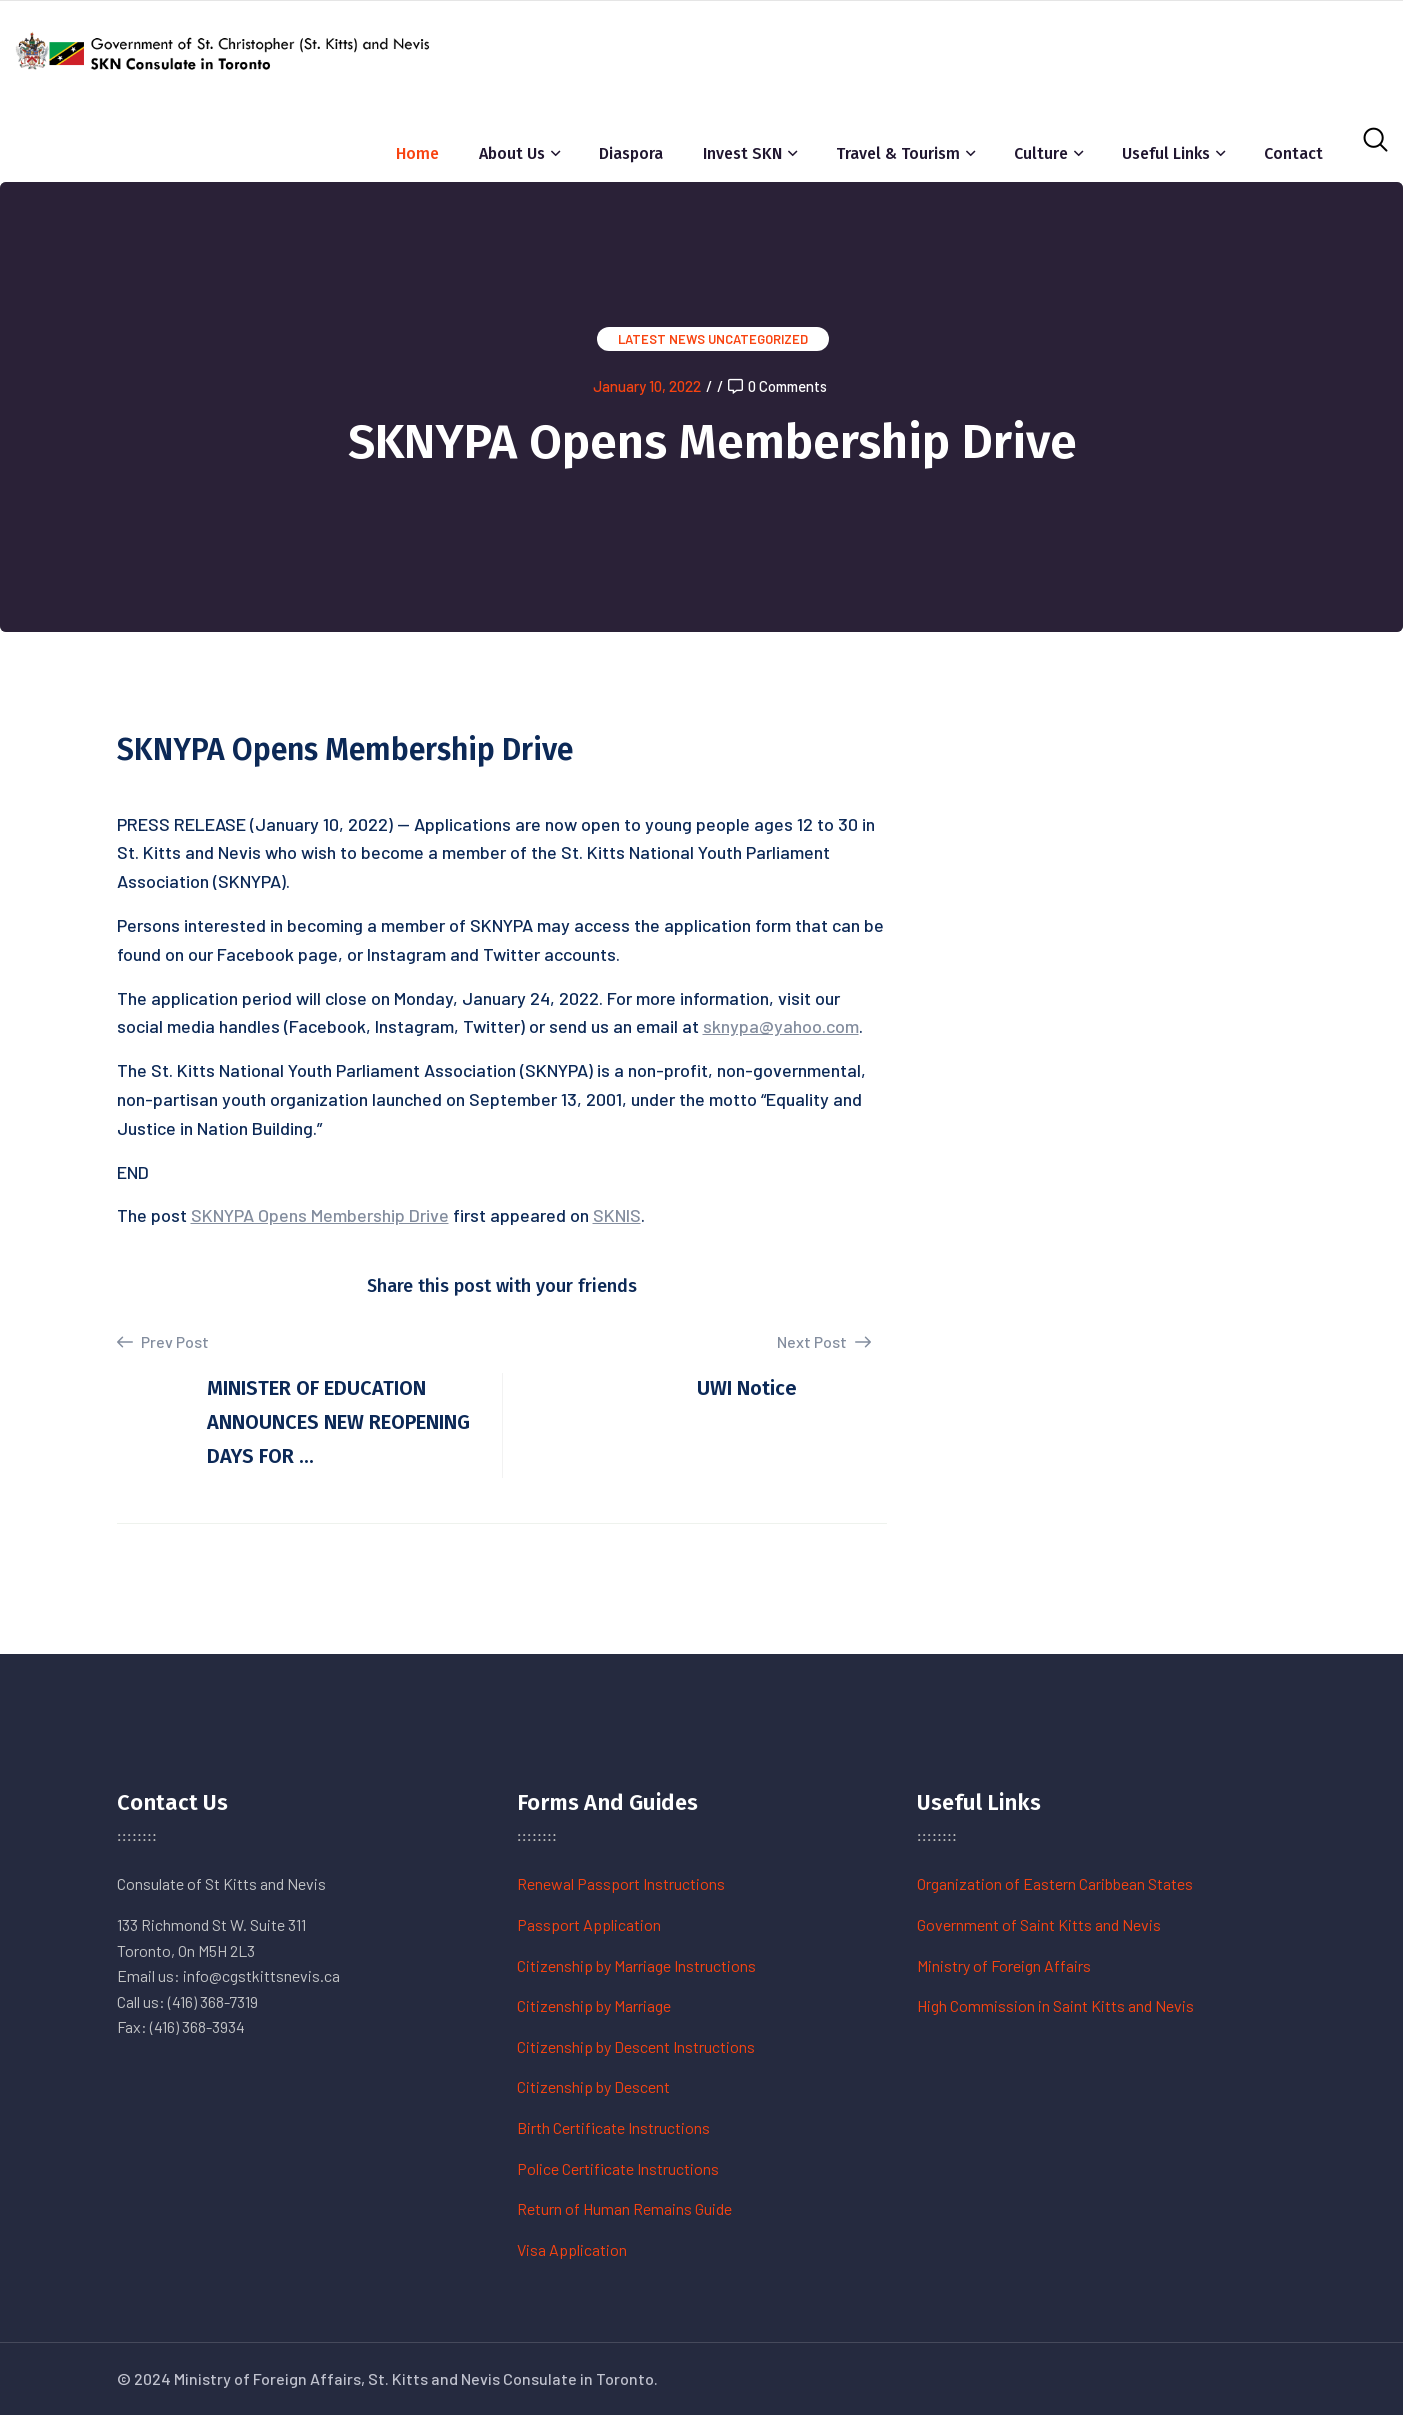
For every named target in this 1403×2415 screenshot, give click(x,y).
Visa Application (572, 2249)
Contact (1293, 153)
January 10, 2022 (647, 386)
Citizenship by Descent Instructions (636, 2046)
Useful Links (1166, 153)
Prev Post (163, 1342)
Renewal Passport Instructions (621, 1883)
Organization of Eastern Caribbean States (1055, 1883)
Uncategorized (758, 339)
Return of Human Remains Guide (624, 2208)
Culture (1041, 153)
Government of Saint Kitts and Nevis (1039, 1924)
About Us (512, 153)
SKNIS (617, 1215)
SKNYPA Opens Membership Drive (320, 1215)
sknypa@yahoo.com (781, 1026)
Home (417, 153)
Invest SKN (742, 153)
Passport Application (589, 1924)
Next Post (824, 1341)
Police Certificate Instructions (618, 2168)
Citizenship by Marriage (594, 2005)
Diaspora (631, 153)
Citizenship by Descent (593, 2086)
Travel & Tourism (898, 153)
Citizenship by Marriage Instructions (636, 1965)
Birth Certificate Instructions (613, 2127)
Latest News (661, 339)
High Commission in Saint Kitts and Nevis (1055, 2005)
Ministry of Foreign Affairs (1004, 1965)
